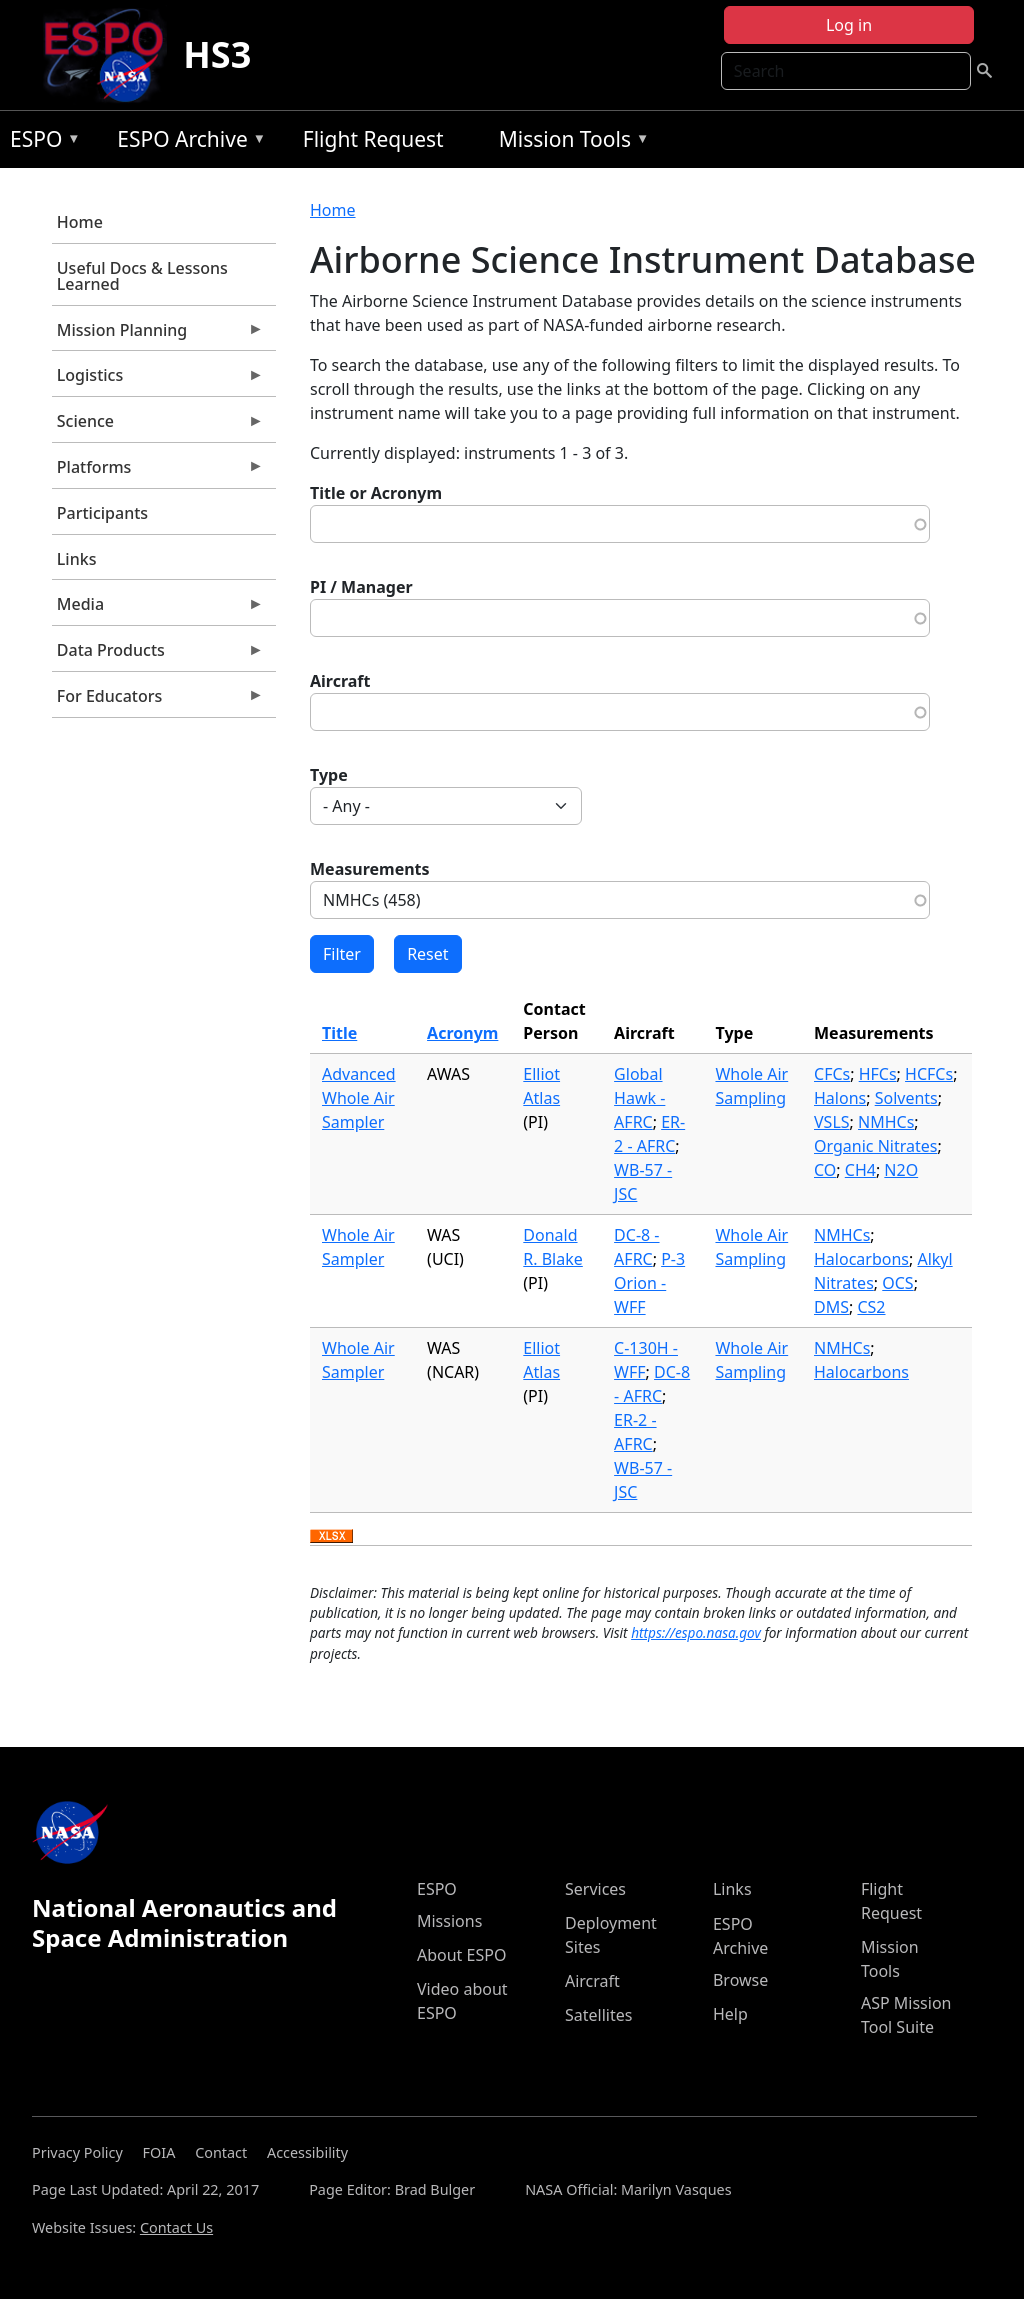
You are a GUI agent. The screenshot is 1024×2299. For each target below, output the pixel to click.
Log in (849, 25)
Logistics (158, 380)
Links (77, 559)
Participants (102, 513)
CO (825, 1170)
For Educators (158, 701)
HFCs (878, 1074)
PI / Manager (361, 587)
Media (158, 609)
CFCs (832, 1074)
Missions (449, 1921)
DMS (831, 1307)
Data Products (158, 655)
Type (329, 775)
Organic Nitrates (875, 1146)
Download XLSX (331, 1537)
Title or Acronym (376, 493)
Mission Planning (158, 335)
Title (339, 1033)
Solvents (906, 1098)
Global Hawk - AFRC (639, 1098)
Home (80, 222)
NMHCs (886, 1122)
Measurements (370, 869)
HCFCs (929, 1074)
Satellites (598, 2015)
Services (595, 1889)
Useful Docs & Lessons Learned (142, 276)
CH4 (860, 1170)
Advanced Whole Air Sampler (359, 1098)
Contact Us (176, 2227)
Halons (840, 1098)
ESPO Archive (186, 142)
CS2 (871, 1307)
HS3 (217, 54)
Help (730, 2014)
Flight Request (373, 139)
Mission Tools (569, 142)
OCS (897, 1283)
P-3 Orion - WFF (649, 1283)
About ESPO (461, 1955)
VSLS (832, 1122)
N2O (901, 1170)
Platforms (158, 472)
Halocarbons (861, 1259)
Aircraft (340, 681)
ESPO (40, 142)
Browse (740, 1980)
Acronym (462, 1033)
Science (158, 426)
